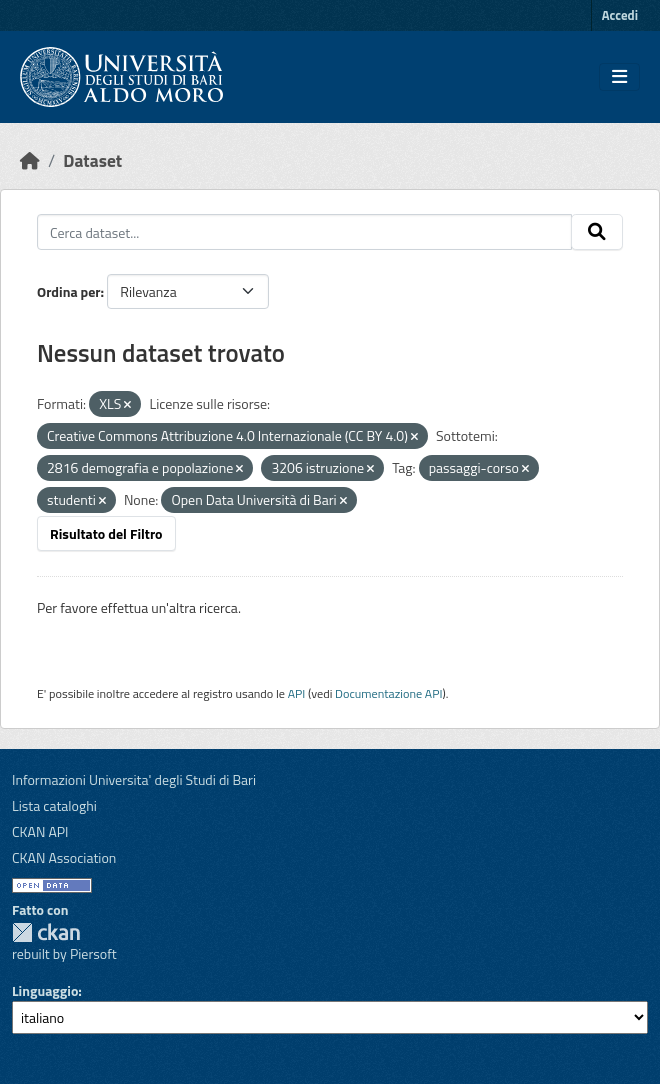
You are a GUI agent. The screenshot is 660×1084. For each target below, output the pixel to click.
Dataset (92, 160)
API (297, 693)
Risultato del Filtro (106, 533)
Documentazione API (388, 693)
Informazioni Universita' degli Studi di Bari (134, 779)
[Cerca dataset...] (304, 232)
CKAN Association (64, 857)
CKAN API (40, 831)
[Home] (30, 160)
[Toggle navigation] (619, 77)
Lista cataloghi (54, 805)
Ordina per (69, 291)
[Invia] (597, 232)
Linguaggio (45, 990)
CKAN (46, 932)
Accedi (620, 15)
